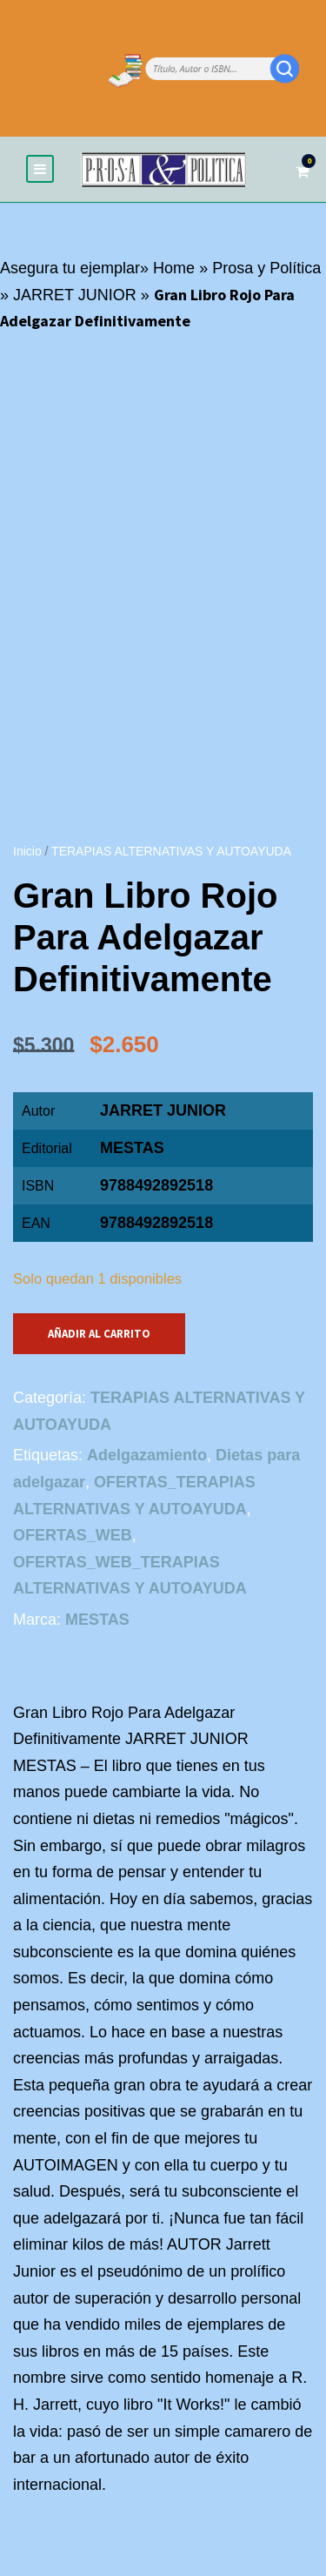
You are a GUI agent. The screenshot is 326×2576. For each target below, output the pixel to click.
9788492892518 (156, 1222)
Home (174, 268)
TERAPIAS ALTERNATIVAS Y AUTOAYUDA (171, 851)
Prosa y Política (266, 268)
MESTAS (132, 1148)
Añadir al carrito (99, 1333)
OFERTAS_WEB (72, 1535)
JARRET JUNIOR (74, 295)
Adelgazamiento (147, 1455)
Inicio (27, 851)
